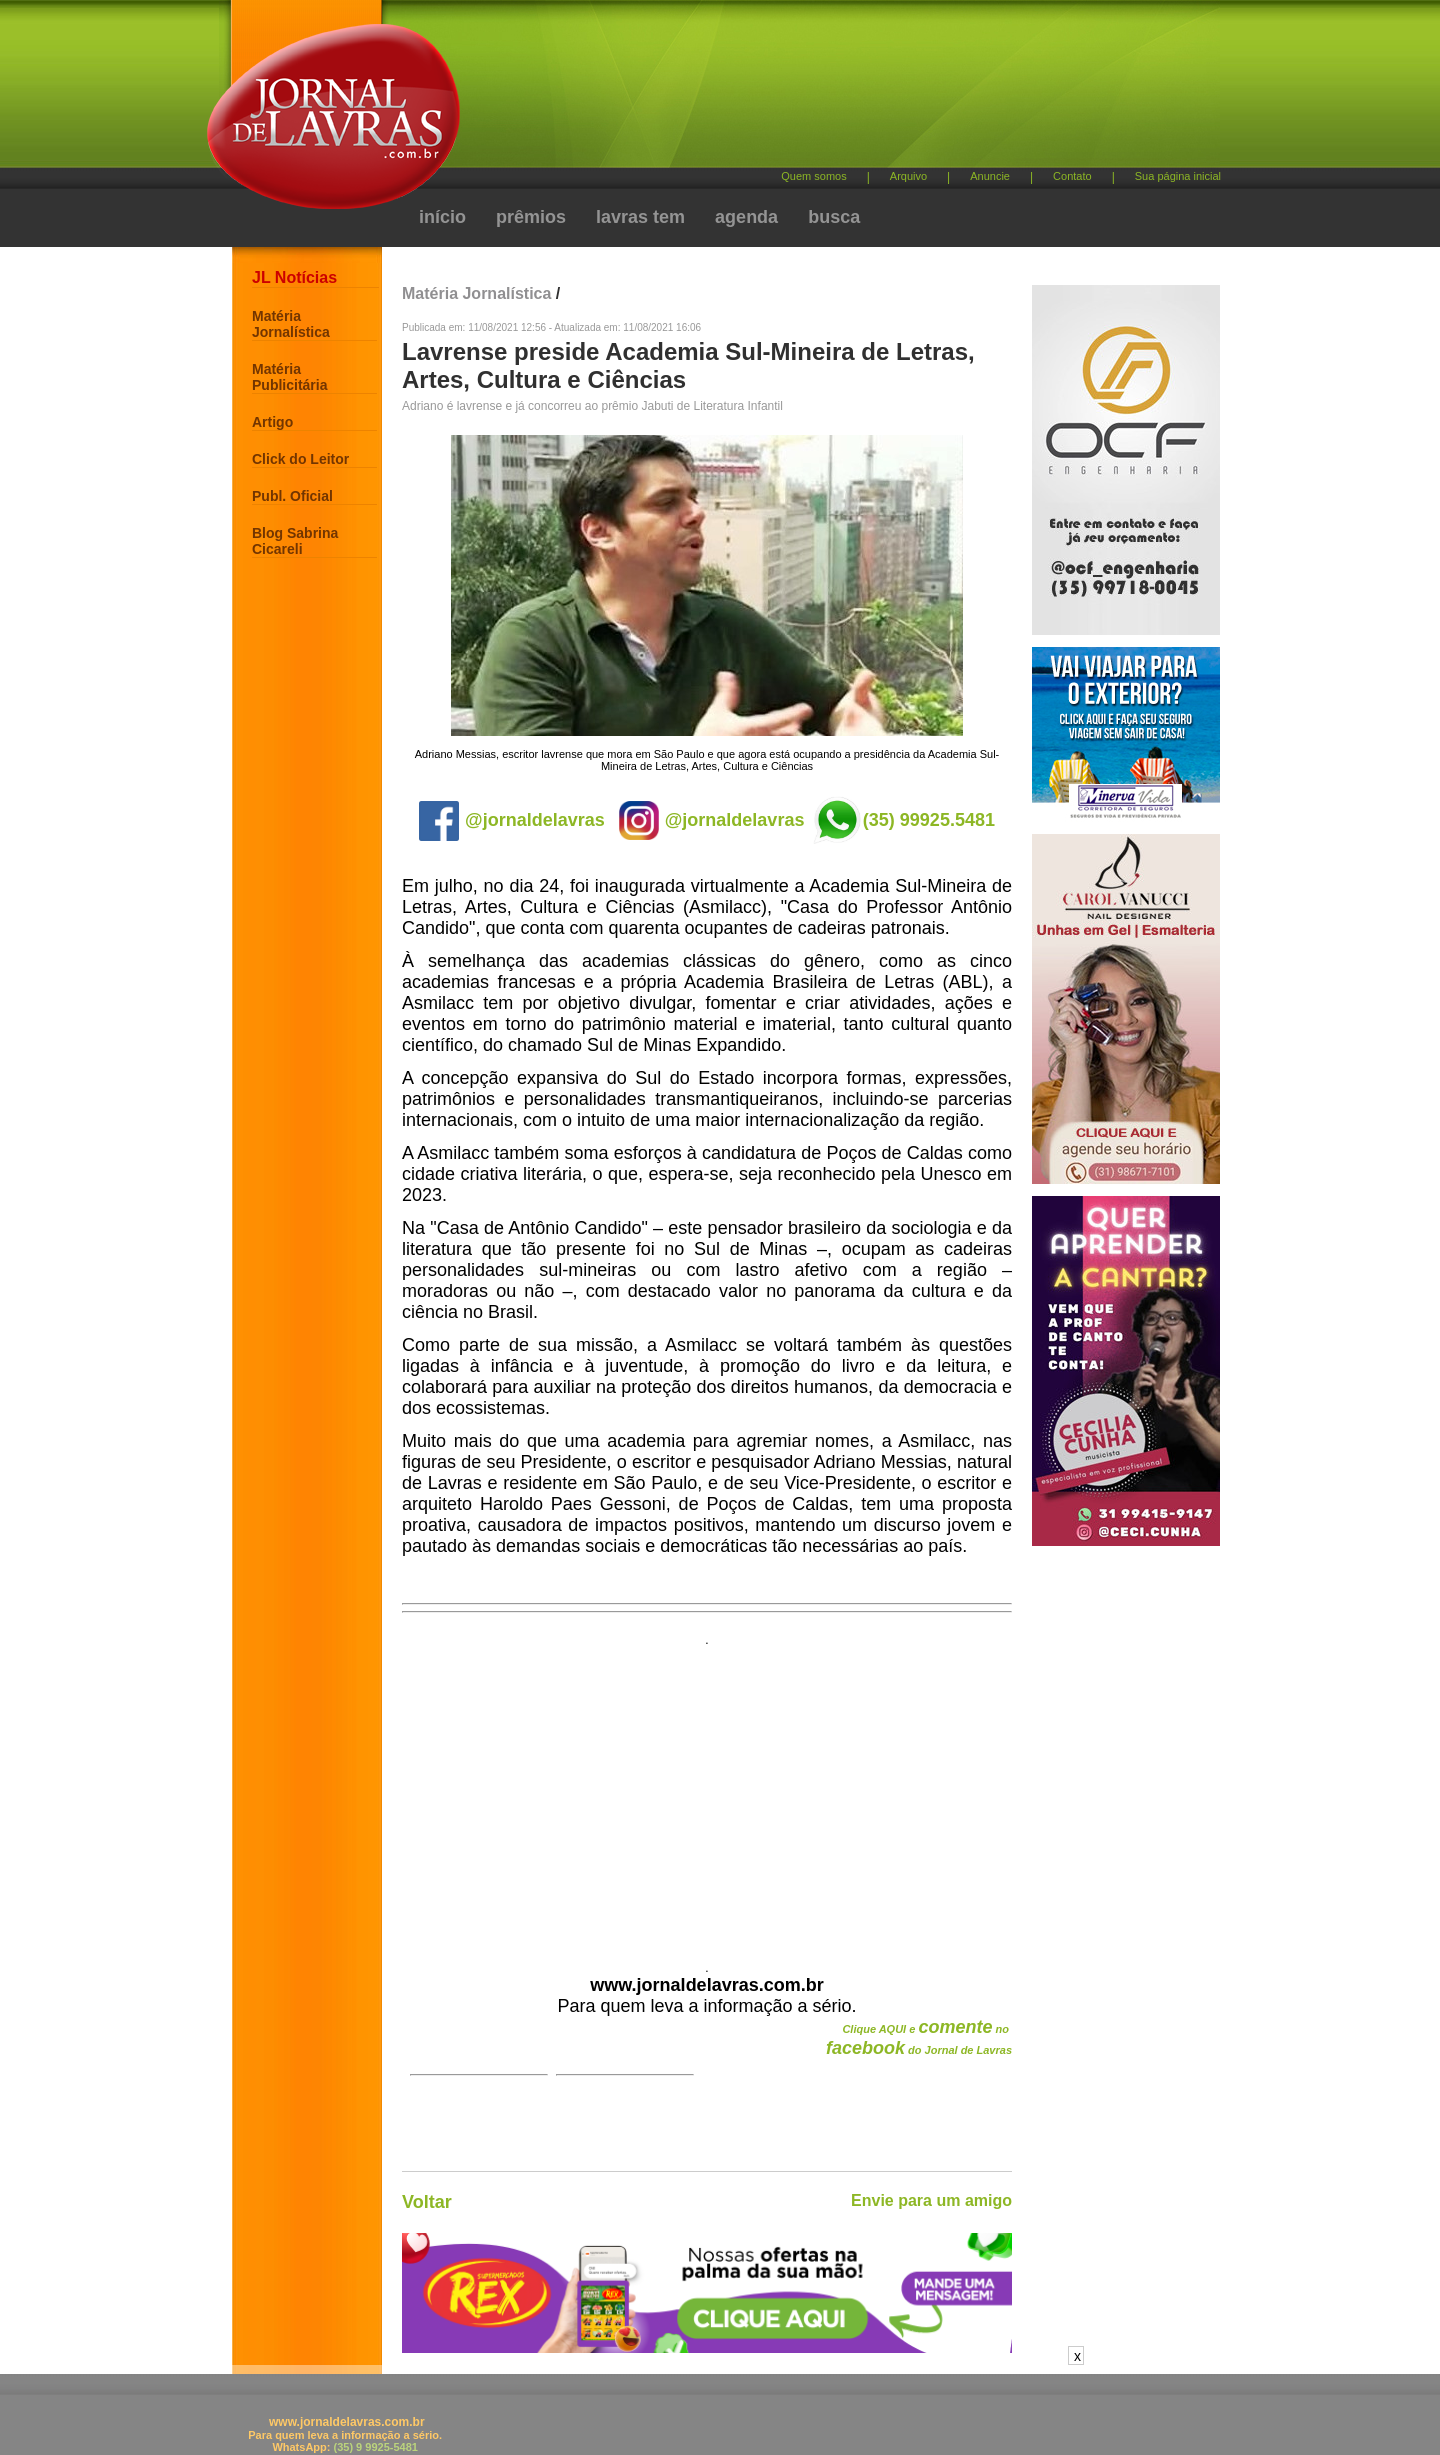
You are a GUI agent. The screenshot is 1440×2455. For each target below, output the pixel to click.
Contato (1072, 176)
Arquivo (908, 176)
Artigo (272, 422)
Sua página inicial (1178, 176)
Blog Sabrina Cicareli (295, 541)
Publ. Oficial (292, 496)
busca (834, 217)
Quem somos (813, 176)
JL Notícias (294, 277)
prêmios (531, 217)
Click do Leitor (300, 459)
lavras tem (640, 217)
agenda (746, 217)
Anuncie (990, 176)
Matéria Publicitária (289, 377)
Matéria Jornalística (291, 324)
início (442, 217)
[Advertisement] (825, 90)
